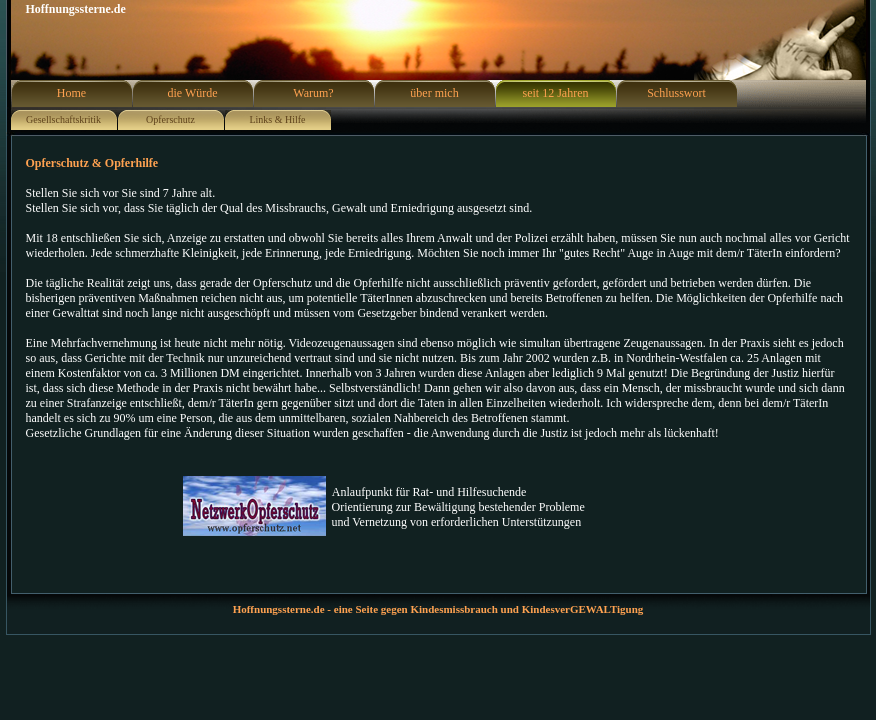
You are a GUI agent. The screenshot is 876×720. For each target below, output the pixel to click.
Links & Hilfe (277, 119)
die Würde (192, 93)
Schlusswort (676, 93)
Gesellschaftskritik (63, 119)
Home (71, 93)
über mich (434, 93)
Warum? (313, 93)
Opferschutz (170, 119)
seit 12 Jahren (556, 93)
